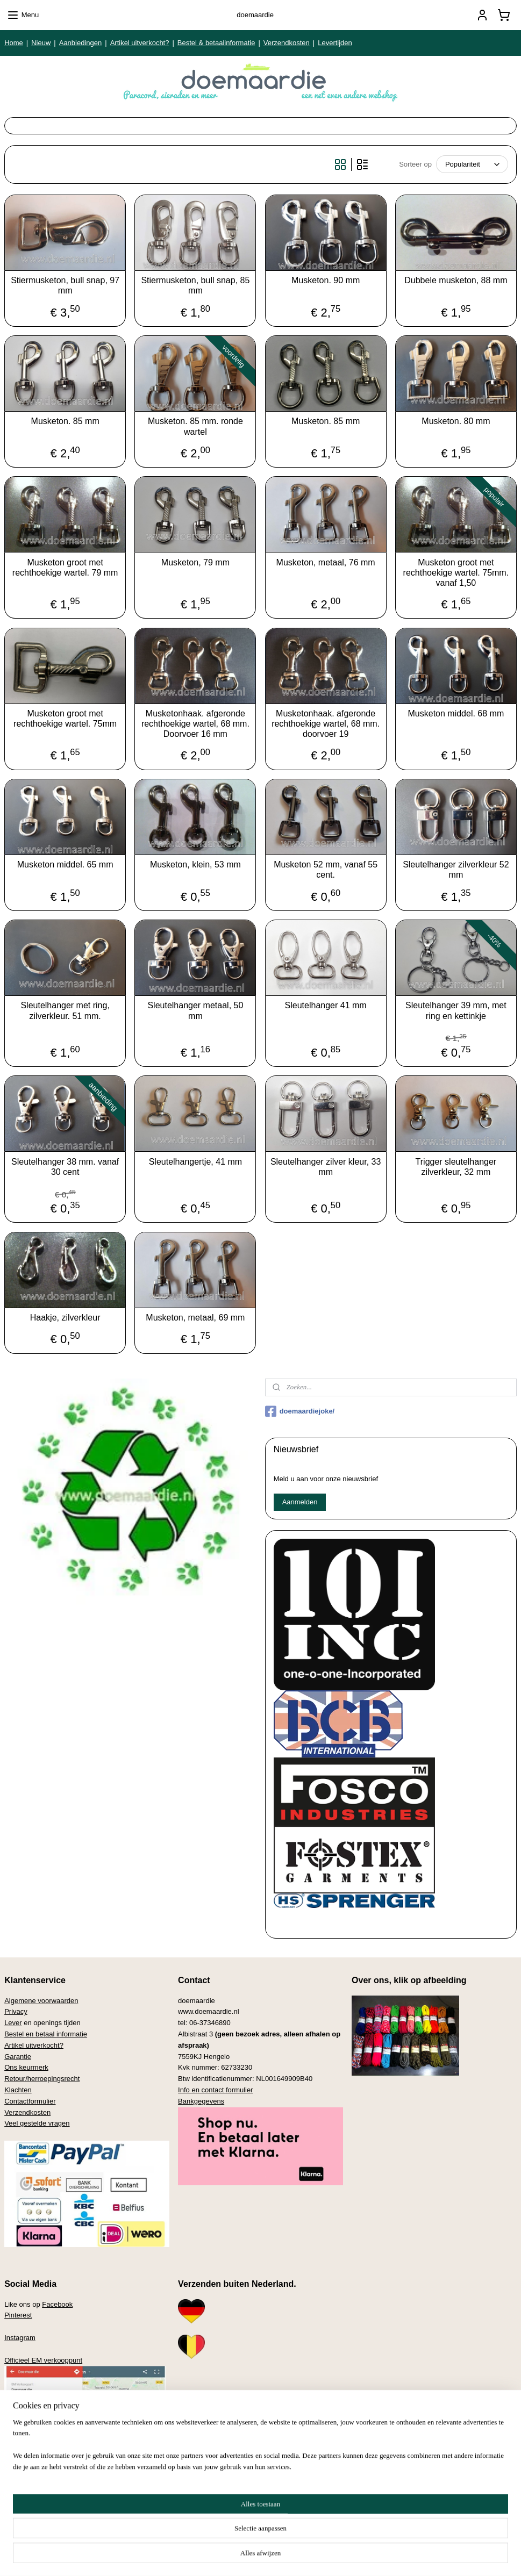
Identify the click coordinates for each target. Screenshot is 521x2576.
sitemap (225, 2556)
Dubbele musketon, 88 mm (455, 280)
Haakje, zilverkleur (65, 1317)
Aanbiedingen (80, 43)
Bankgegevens (201, 2101)
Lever (13, 2023)
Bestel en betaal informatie (45, 2034)
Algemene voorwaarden (41, 2001)
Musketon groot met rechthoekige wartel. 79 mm (65, 567)
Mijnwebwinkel (363, 2556)
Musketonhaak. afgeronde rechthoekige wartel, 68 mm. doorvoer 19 (326, 723)
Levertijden (335, 43)
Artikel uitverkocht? (139, 43)
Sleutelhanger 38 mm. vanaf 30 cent (65, 1166)
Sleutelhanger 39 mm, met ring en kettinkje (455, 1010)
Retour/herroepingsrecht (42, 2079)
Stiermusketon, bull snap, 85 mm (195, 285)
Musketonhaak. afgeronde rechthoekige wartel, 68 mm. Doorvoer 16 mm (195, 723)
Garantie (17, 2057)
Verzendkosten (286, 43)
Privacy (15, 2011)
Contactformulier (29, 2101)
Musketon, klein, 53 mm (195, 864)
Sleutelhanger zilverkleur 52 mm (456, 869)
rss (244, 2556)
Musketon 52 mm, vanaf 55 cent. (325, 869)
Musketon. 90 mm (325, 280)
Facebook (57, 2304)
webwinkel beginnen (279, 2556)
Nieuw (41, 43)
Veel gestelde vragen (36, 2123)
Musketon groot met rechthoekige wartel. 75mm (65, 718)
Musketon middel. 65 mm (65, 864)
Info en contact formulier (215, 2090)
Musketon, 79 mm (195, 562)
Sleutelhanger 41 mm (326, 1005)
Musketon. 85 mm (65, 421)
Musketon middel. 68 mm (456, 713)
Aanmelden (300, 1502)
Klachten (18, 2090)
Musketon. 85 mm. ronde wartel (195, 426)
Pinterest (18, 2315)
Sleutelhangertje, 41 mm (195, 1161)
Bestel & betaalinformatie (216, 43)
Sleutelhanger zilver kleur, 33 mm (325, 1166)
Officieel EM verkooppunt (43, 2360)
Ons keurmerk (26, 2067)
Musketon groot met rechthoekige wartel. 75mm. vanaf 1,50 (456, 572)
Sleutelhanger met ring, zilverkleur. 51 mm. (64, 1010)
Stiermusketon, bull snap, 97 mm (65, 285)
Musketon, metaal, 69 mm (195, 1317)
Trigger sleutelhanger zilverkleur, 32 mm (456, 1166)
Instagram (19, 2338)
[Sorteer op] (472, 164)
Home (13, 43)
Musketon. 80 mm (456, 421)
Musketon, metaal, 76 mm (325, 562)
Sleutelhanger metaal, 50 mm (195, 1010)
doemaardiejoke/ (300, 1411)
